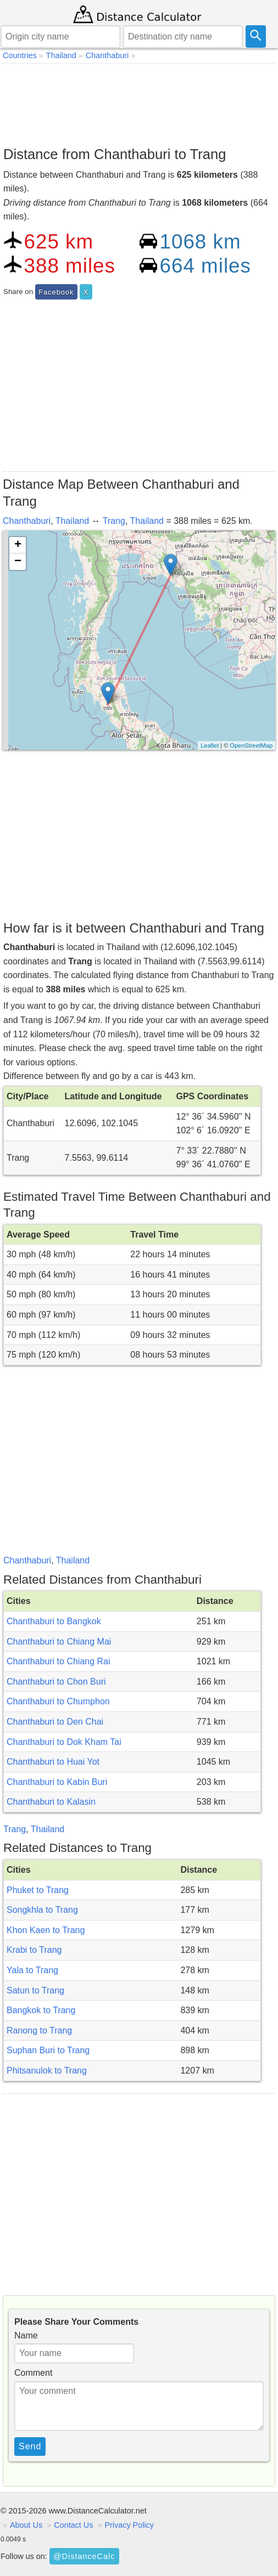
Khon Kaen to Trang (46, 1930)
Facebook (56, 292)
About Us (26, 2525)
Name (26, 2335)
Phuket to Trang (38, 1890)
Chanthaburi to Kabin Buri (57, 1782)
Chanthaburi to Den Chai (55, 1721)
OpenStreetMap (251, 745)
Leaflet (210, 745)
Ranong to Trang (39, 2030)
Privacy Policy (129, 2525)
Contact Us (73, 2525)
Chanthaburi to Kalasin (51, 1801)
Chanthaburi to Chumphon (58, 1701)
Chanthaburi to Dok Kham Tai (64, 1742)
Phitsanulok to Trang (47, 2070)
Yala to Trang (32, 1970)
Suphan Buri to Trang (48, 2050)
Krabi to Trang (34, 1949)
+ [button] (17, 545)
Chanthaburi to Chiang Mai (59, 1641)
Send (30, 2446)
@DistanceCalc (84, 2556)
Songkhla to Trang (42, 1909)
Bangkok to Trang (41, 2010)
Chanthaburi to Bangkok (54, 1621)
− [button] (17, 561)
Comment (33, 2372)
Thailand (72, 521)
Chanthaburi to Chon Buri (56, 1681)
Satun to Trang (35, 1990)
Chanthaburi (27, 521)
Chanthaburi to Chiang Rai (58, 1661)
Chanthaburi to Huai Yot (53, 1761)
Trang (114, 521)
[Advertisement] (139, 102)
